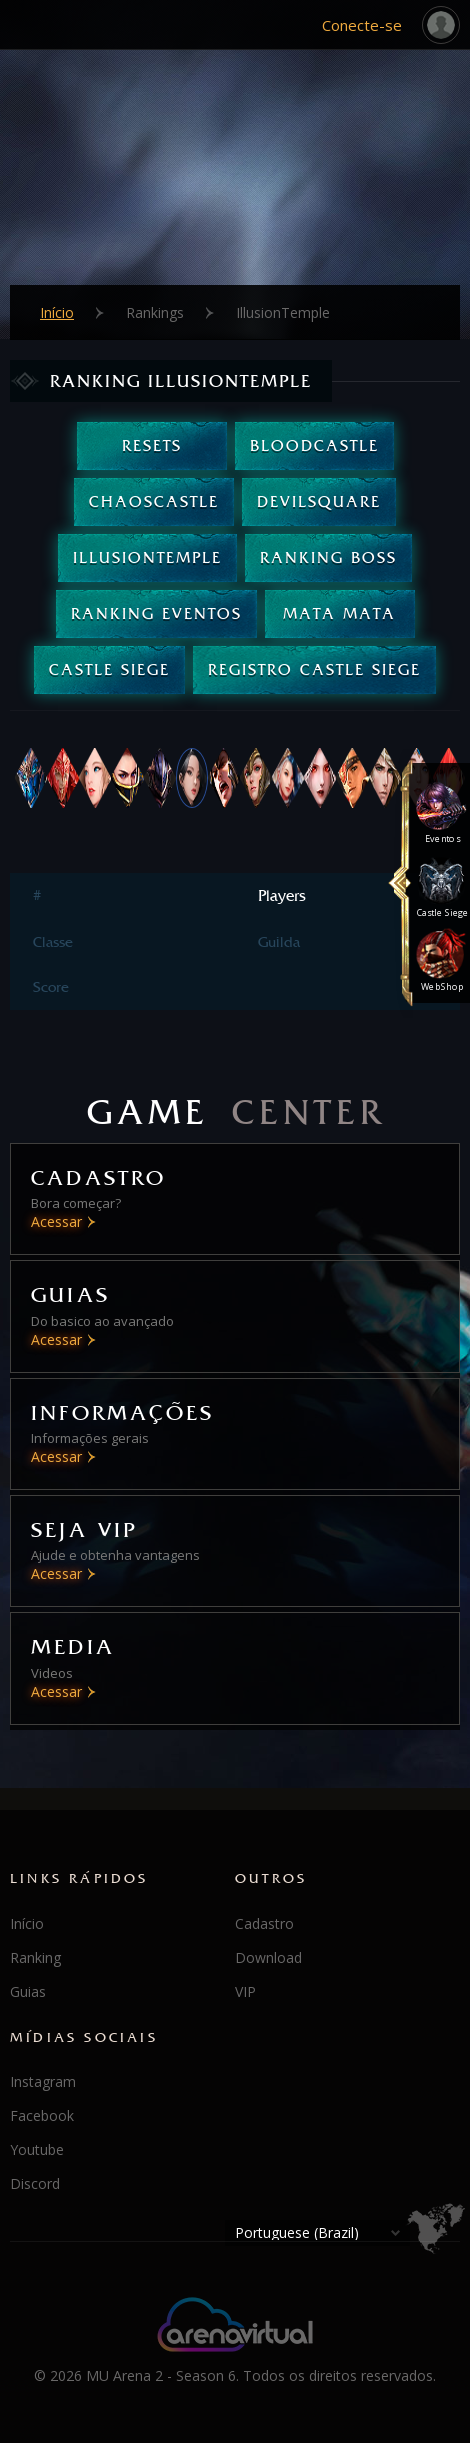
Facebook (42, 2115)
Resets (152, 445)
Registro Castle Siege (314, 669)
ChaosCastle (154, 501)
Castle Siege (109, 669)
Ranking (35, 1957)
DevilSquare (319, 501)
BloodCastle (314, 445)
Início (57, 313)
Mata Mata (339, 613)
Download (268, 1957)
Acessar (56, 1221)
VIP (245, 1991)
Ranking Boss (328, 557)
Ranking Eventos (156, 613)
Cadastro (264, 1923)
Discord (35, 2183)
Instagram (43, 2081)
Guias (28, 1991)
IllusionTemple (147, 557)
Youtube (37, 2149)
